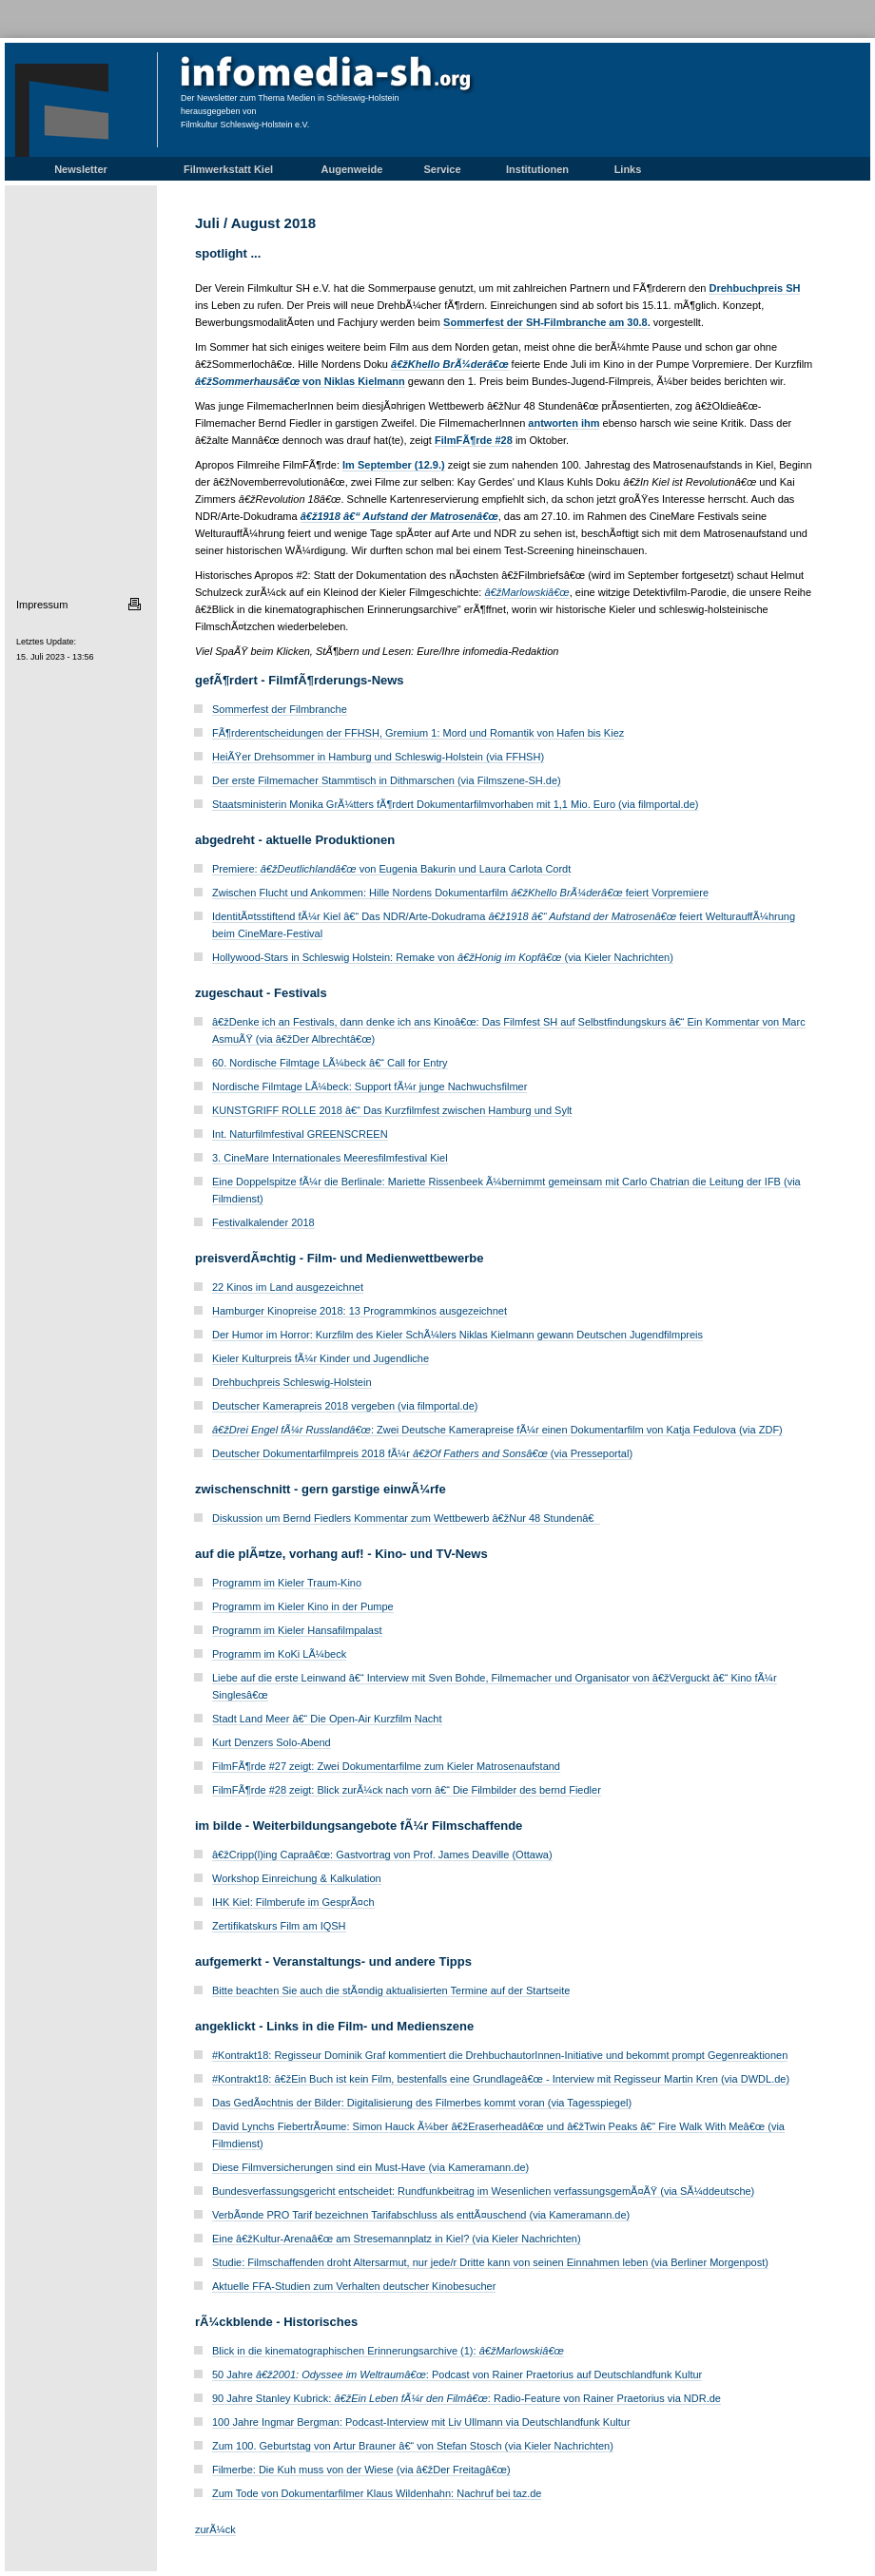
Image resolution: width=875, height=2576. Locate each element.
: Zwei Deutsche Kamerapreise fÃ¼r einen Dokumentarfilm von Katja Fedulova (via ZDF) (497, 1429)
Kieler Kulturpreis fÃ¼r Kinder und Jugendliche (320, 1358)
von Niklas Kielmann (300, 381)
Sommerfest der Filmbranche (279, 709)
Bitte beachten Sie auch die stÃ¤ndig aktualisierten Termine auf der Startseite (391, 1990)
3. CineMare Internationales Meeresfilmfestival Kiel (330, 1157)
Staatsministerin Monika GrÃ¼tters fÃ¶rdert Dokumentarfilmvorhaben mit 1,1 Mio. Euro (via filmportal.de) (455, 804)
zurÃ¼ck (215, 2529)
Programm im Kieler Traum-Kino (286, 1582)
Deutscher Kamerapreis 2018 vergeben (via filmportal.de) (344, 1406)
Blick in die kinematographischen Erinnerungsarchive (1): (388, 2350)
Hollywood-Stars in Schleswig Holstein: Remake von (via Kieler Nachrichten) (442, 957)
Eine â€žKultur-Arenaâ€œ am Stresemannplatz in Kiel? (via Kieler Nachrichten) (396, 2238)
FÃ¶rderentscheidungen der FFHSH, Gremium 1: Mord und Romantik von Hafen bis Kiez (418, 733)
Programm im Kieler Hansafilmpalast (297, 1630)
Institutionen (537, 169)
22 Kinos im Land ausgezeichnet (287, 1287)
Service (441, 169)
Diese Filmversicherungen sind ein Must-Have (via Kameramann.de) (370, 2167)
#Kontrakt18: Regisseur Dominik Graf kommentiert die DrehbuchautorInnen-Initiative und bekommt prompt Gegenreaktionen (500, 2055)
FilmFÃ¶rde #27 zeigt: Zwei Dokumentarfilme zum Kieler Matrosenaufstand (386, 1766)
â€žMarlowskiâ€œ (526, 592)
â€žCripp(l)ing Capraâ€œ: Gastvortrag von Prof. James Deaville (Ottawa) (382, 1854)
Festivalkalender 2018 (263, 1222)
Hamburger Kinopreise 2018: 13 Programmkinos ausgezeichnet (359, 1311)
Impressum (42, 604)
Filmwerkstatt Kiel (228, 169)
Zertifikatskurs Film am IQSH (279, 1926)
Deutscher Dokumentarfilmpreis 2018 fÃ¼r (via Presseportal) (422, 1453)
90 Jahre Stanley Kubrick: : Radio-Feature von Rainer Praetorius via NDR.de (466, 2398)
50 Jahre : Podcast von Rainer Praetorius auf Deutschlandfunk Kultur (457, 2374)
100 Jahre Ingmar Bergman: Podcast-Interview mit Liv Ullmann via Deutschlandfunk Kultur (421, 2422)
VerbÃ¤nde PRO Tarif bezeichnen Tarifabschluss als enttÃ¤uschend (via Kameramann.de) (421, 2214)
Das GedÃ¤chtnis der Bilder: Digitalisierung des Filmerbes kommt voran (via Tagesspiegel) (422, 2102)
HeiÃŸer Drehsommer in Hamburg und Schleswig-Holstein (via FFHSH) (378, 756)
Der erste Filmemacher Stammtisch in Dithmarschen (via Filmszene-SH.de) (386, 780)
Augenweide (352, 169)
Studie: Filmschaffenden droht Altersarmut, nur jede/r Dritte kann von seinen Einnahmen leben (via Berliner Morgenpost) (490, 2262)
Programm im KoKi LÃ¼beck (279, 1654)
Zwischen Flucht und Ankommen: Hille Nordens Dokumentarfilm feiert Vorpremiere (460, 892)
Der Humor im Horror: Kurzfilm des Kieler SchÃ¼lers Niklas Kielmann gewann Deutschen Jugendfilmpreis (457, 1334)
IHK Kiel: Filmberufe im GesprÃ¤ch (293, 1902)
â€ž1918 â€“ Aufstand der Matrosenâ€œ (399, 516)
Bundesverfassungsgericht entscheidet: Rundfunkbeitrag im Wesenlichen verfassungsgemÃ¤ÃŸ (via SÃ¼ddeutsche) (483, 2191)
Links (628, 169)
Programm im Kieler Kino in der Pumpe (303, 1606)
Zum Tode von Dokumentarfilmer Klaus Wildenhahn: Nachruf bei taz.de (376, 2493)
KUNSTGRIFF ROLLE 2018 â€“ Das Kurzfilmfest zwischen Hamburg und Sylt (392, 1110)
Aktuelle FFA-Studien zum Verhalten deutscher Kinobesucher (354, 2286)
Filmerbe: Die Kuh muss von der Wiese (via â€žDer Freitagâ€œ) (361, 2469)
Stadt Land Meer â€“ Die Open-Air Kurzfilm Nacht (327, 1718)
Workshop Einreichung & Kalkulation (296, 1878)
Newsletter (80, 169)
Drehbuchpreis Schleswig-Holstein (292, 1382)
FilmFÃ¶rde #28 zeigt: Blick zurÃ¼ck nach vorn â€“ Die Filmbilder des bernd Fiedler (406, 1790)
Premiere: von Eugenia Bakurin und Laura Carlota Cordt (391, 869)
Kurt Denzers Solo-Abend (271, 1742)
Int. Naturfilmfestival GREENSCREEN (300, 1134)
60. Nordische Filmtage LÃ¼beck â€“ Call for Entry (330, 1062)
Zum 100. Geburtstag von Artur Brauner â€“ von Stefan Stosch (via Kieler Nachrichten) (412, 2445)
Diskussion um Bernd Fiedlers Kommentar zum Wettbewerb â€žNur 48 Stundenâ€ (406, 1518)
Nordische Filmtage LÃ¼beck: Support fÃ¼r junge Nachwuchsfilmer (369, 1086)
